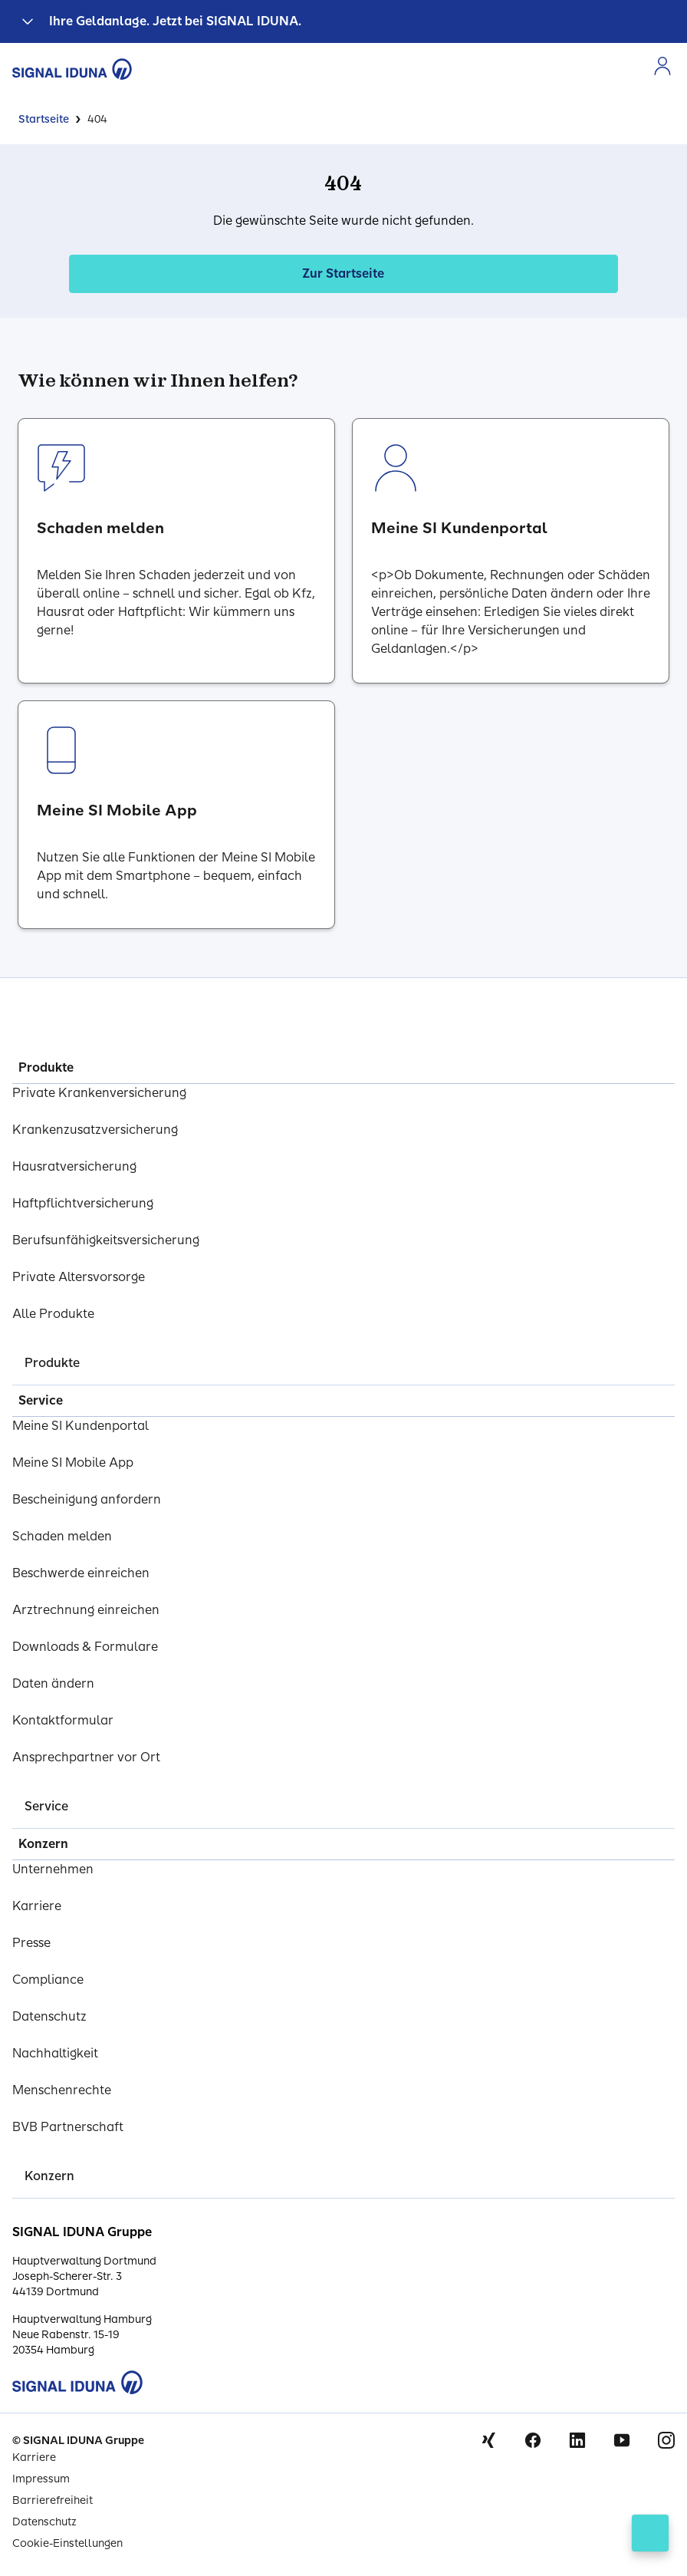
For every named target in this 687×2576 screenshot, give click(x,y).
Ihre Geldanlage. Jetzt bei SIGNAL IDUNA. (175, 21)
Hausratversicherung (74, 1166)
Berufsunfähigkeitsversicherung (105, 1240)
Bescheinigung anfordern (86, 1499)
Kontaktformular (62, 1720)
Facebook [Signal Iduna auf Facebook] (532, 2440)
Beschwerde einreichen (81, 1573)
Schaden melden (62, 1536)
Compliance (48, 1979)
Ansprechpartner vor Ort (86, 1757)
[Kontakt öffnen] (650, 2533)
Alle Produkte (53, 1313)
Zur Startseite (343, 273)
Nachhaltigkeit (55, 2053)
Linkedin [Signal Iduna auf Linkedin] (577, 2440)
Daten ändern (53, 1683)
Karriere (36, 1906)
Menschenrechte (61, 2090)
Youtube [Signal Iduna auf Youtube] (621, 2440)
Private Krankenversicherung (99, 1092)
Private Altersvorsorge (78, 1277)
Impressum (41, 2478)
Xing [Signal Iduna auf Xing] (488, 2440)
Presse (31, 1942)
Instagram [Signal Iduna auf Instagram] (666, 2440)
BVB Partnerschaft (67, 2127)
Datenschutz (49, 2016)
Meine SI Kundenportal (80, 1425)
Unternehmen (53, 1869)
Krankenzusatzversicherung (95, 1129)
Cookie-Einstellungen (67, 2543)
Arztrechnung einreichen (85, 1610)
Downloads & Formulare (85, 1646)
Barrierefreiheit (52, 2500)
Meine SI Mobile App (72, 1462)
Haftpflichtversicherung (82, 1203)
